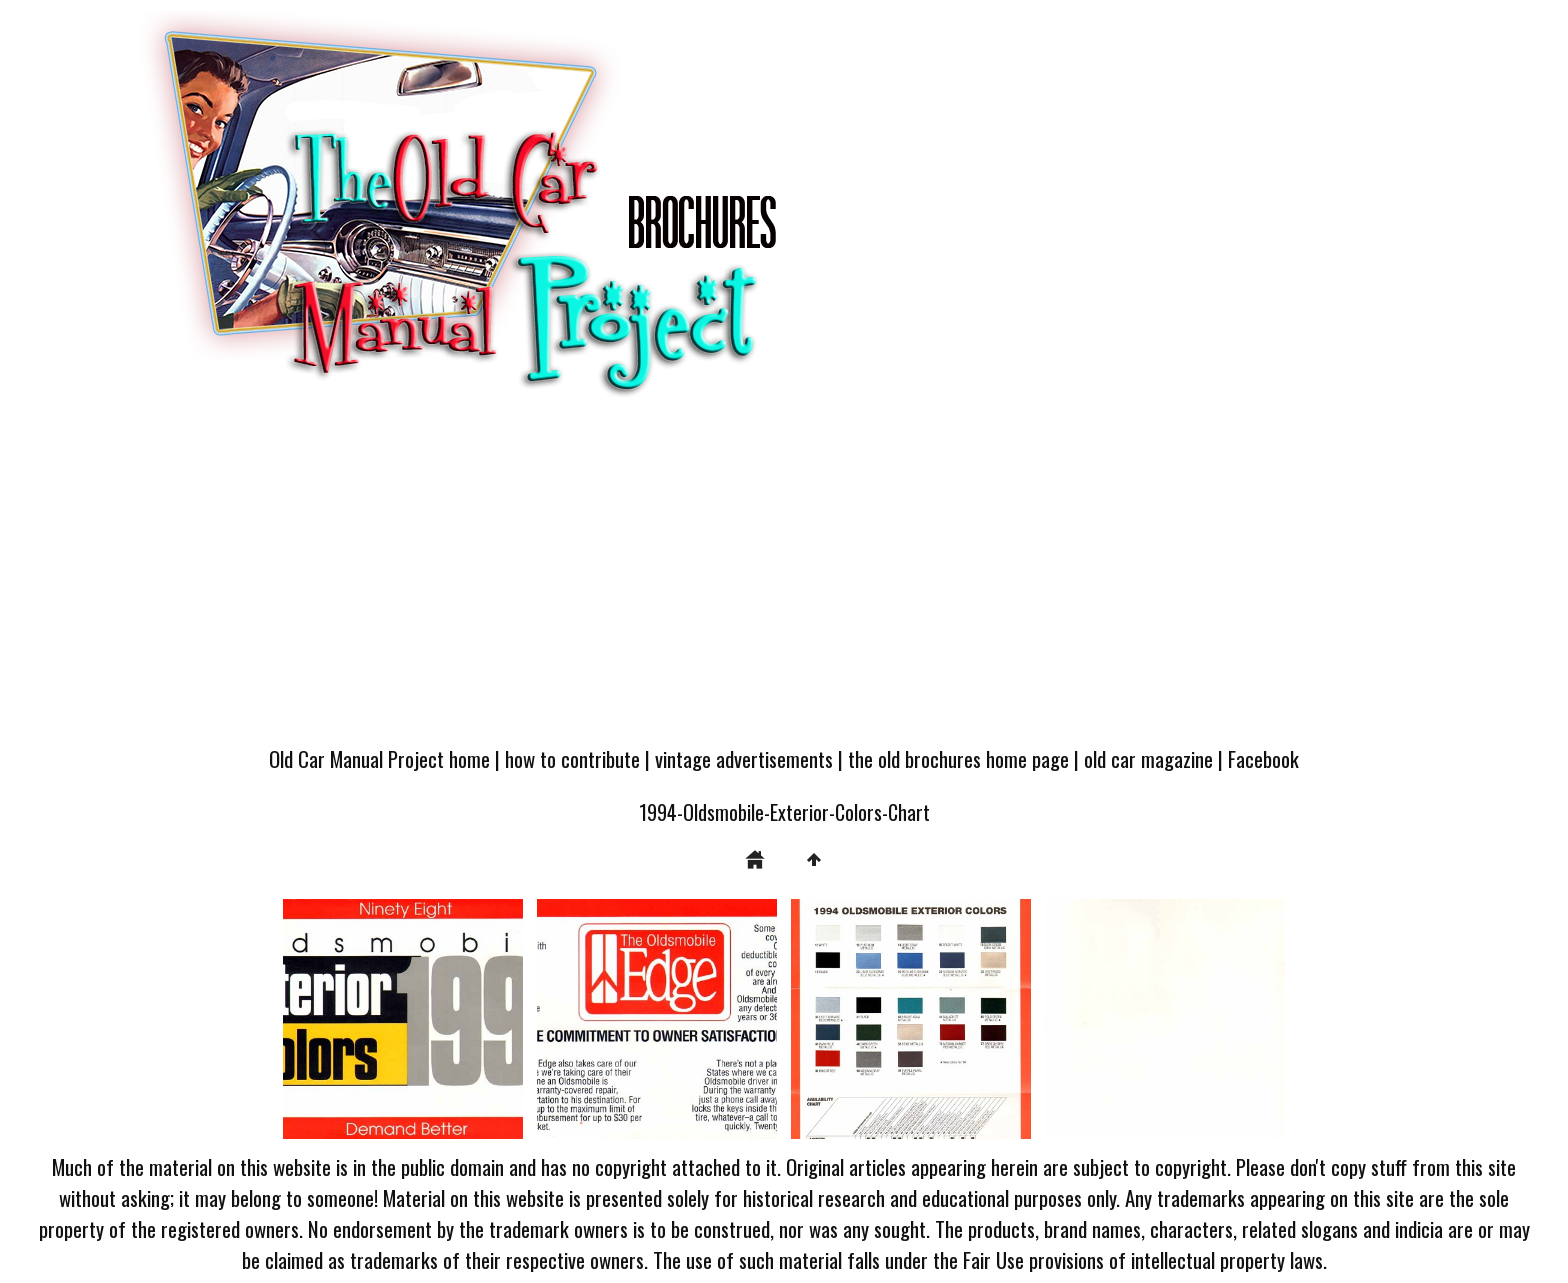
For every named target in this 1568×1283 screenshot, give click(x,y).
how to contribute (572, 758)
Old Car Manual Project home (379, 758)
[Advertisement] (784, 582)
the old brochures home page (958, 758)
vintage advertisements (744, 758)
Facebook (1263, 758)
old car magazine (1148, 758)
